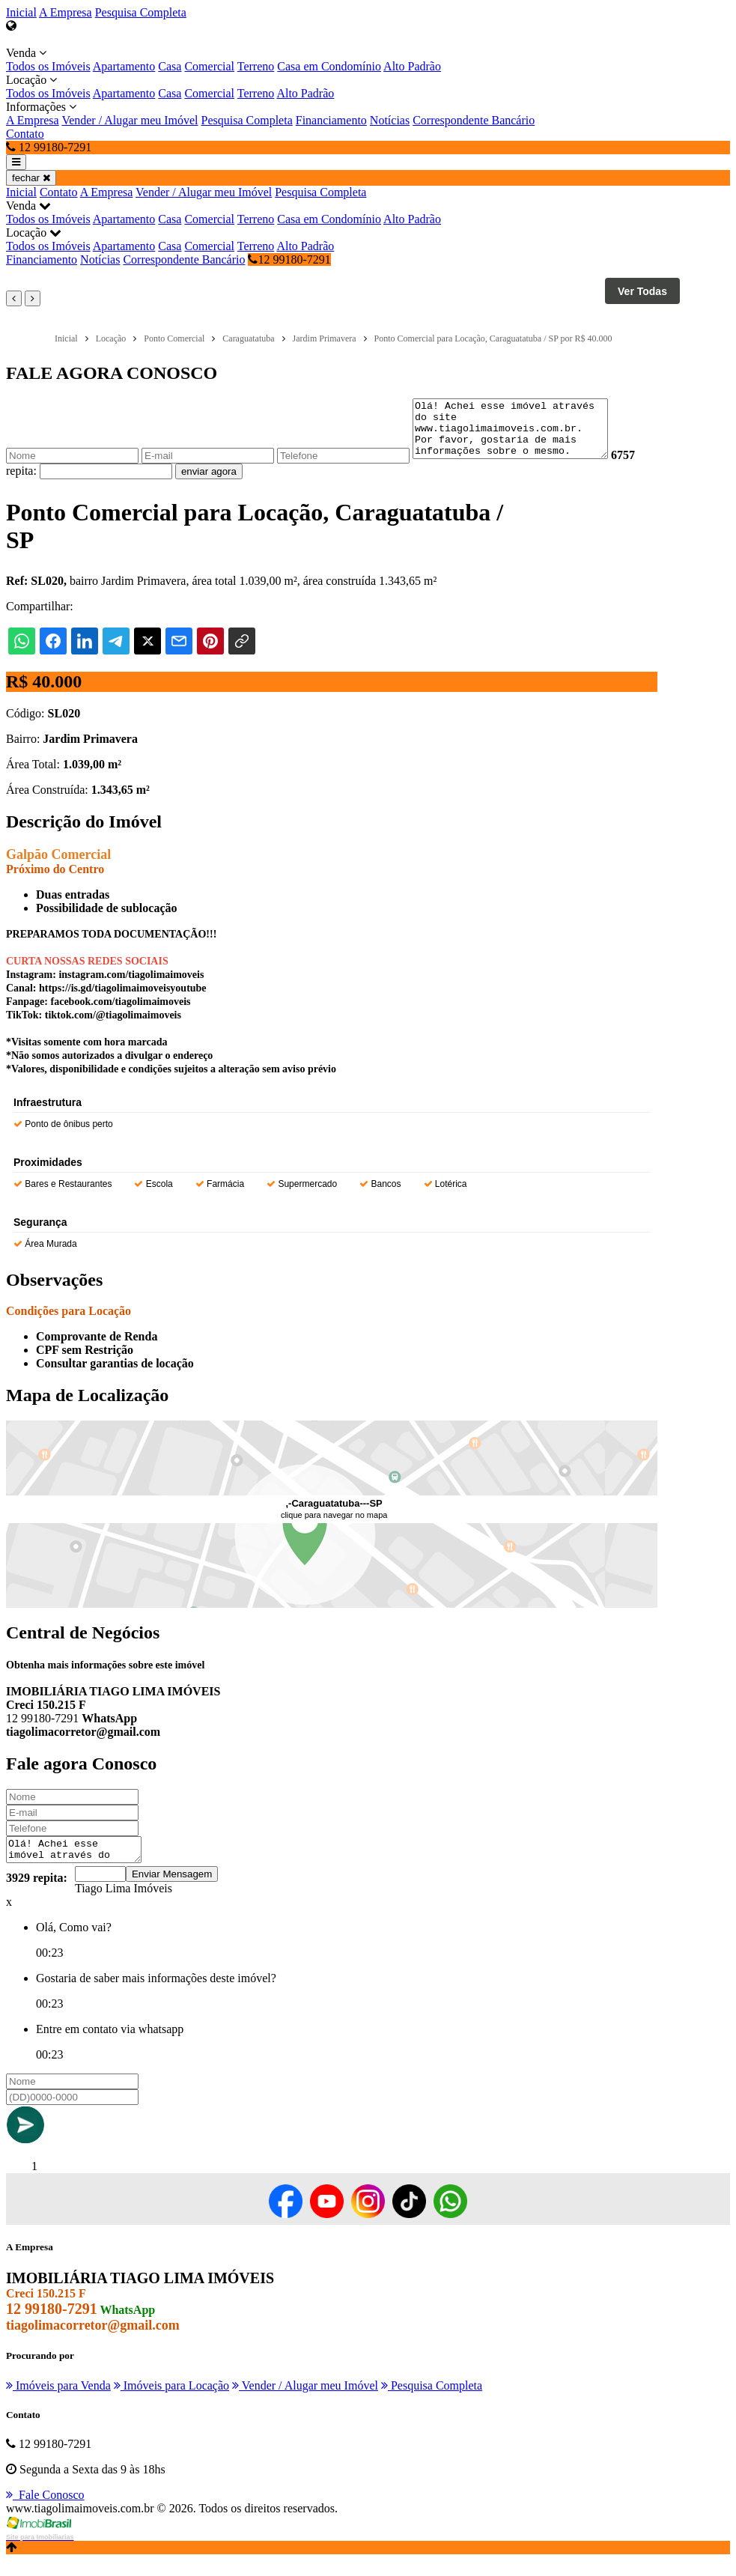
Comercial (209, 66)
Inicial (21, 12)
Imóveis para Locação (171, 2401)
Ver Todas (642, 291)
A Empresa (65, 12)
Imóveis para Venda (58, 2401)
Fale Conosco (45, 2510)
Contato (25, 133)
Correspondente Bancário (474, 120)
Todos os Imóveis (48, 66)
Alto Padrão (412, 66)
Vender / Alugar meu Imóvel (129, 120)
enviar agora (209, 482)
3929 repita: (36, 1893)
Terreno (256, 66)
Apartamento (124, 66)
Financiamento (331, 120)
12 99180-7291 (289, 259)
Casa (169, 66)
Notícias (390, 120)
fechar (31, 177)
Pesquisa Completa (140, 12)
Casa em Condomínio (329, 66)
